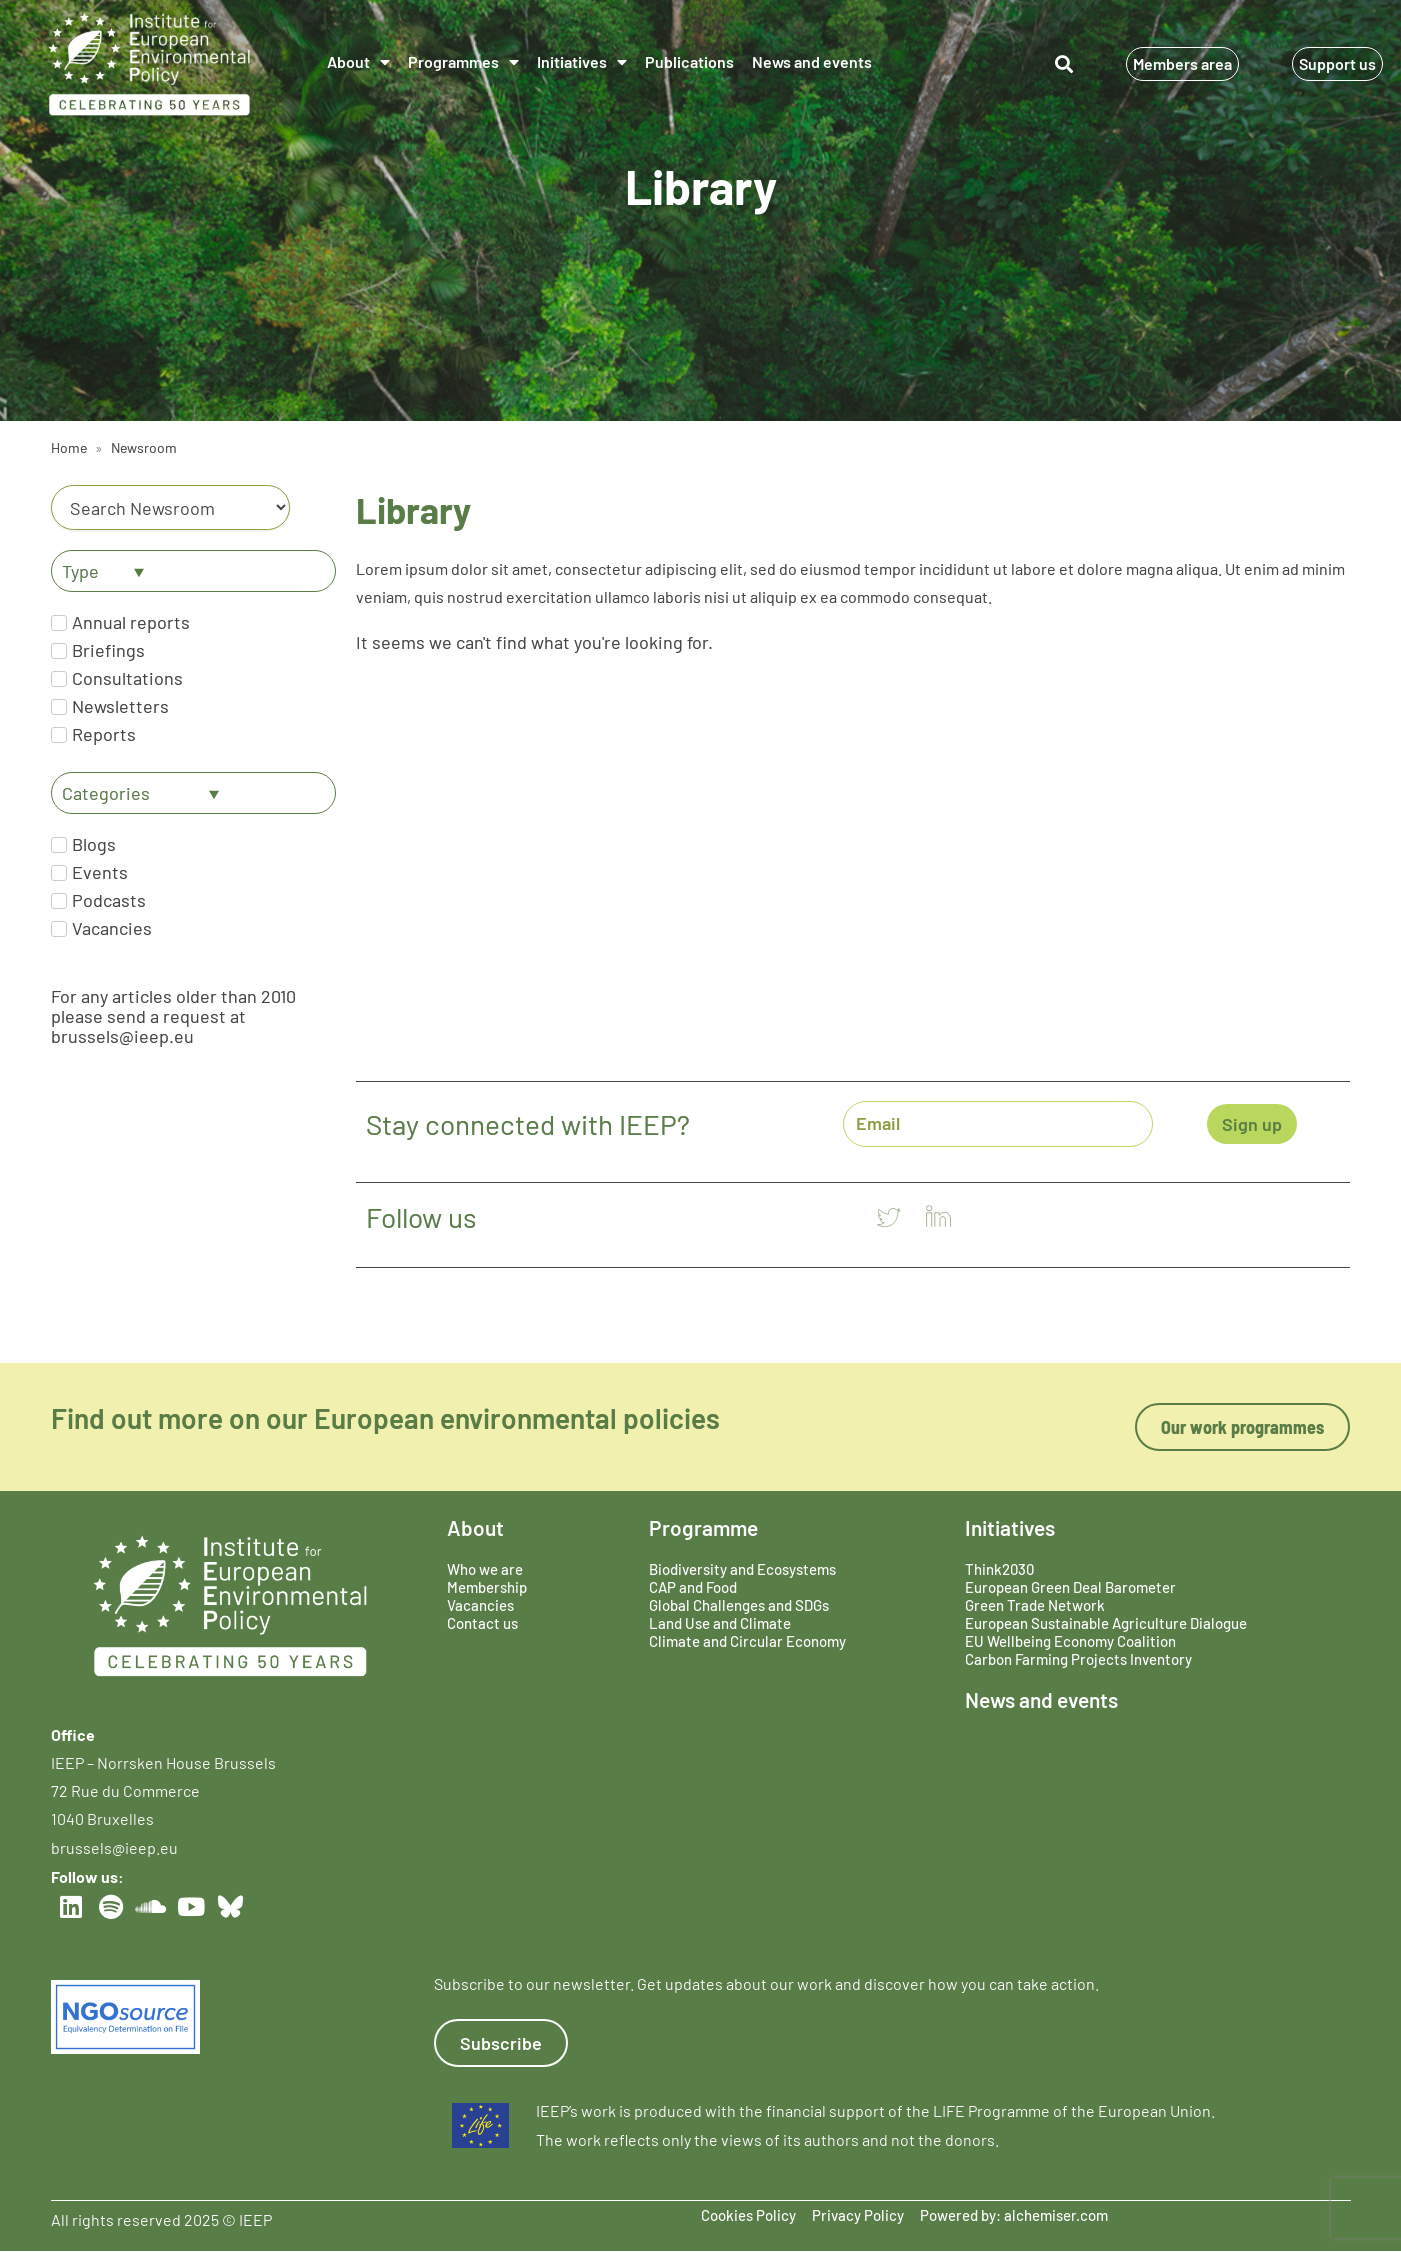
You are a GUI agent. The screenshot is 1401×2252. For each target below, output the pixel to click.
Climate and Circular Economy (747, 1641)
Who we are (485, 1569)
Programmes (463, 62)
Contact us (482, 1623)
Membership (487, 1587)
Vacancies (480, 1605)
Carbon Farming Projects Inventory (1078, 1659)
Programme (703, 1527)
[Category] (171, 508)
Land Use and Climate (720, 1623)
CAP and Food (693, 1587)
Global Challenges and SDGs (739, 1605)
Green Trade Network (1035, 1605)
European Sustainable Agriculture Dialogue (1106, 1623)
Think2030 (999, 1569)
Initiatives (582, 62)
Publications (689, 61)
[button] (1064, 64)
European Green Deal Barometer (1070, 1587)
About (358, 62)
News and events (812, 61)
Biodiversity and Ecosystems (742, 1569)
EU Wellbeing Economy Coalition (1070, 1641)
